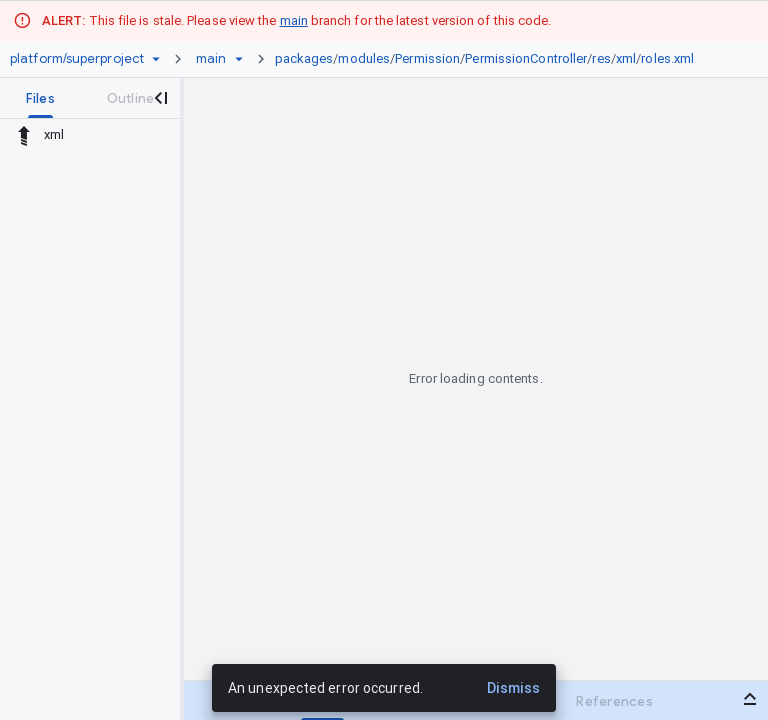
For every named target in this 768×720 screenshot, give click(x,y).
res (601, 58)
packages (304, 58)
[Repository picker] (156, 59)
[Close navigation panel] (160, 98)
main (294, 20)
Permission (427, 58)
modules (364, 58)
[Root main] (211, 59)
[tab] (40, 98)
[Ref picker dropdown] (239, 59)
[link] (490, 59)
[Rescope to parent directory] (24, 135)
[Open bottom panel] (750, 699)
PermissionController (526, 58)
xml (626, 58)
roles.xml (667, 58)
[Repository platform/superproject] (77, 59)
